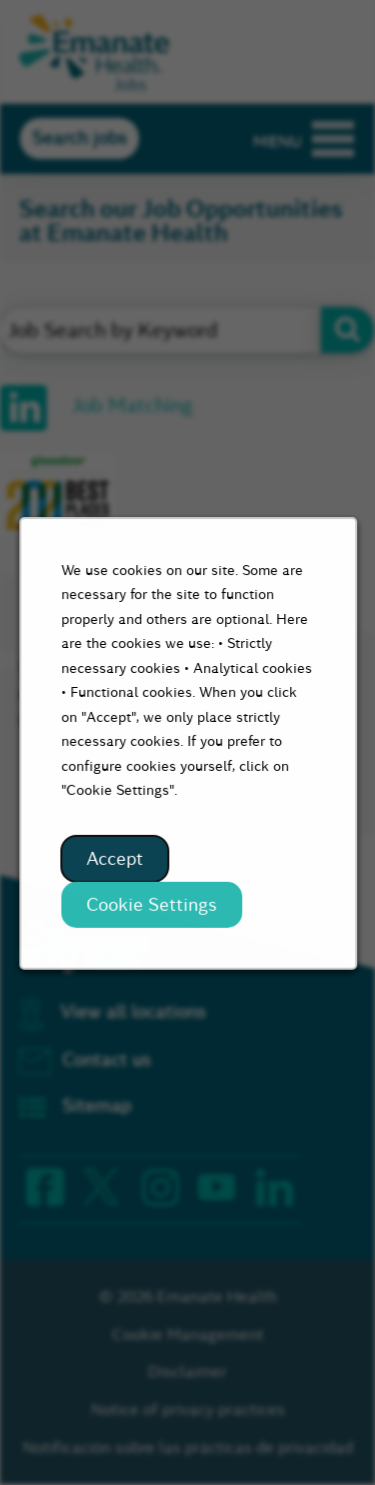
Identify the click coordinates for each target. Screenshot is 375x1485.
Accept (115, 863)
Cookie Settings (151, 908)
